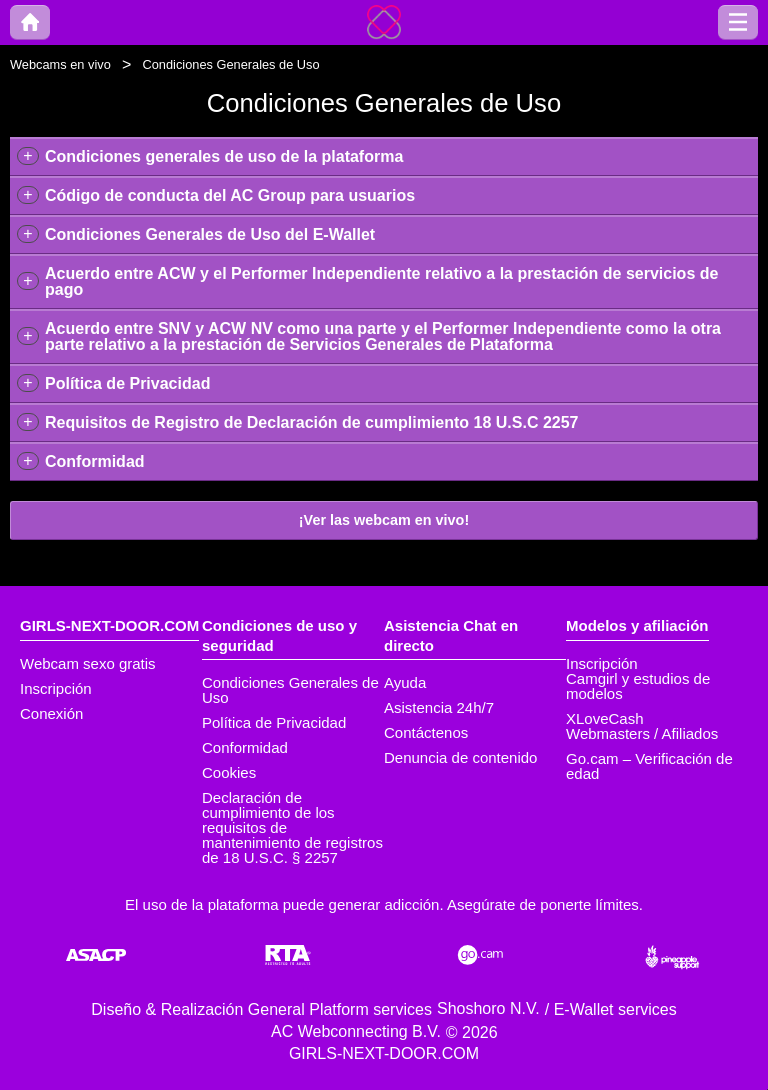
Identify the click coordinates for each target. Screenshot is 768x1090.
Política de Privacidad (127, 383)
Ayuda (405, 682)
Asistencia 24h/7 (439, 707)
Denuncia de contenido (460, 757)
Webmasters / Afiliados (642, 733)
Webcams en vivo (60, 64)
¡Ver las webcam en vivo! (384, 520)
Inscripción (56, 688)
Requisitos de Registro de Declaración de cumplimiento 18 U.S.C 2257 (312, 422)
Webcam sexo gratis (88, 663)
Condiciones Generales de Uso (290, 690)
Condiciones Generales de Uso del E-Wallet (210, 234)
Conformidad (95, 461)
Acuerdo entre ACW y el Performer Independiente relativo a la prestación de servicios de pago (381, 281)
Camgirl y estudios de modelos (638, 686)
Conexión (51, 713)
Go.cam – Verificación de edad (649, 766)
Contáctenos (426, 732)
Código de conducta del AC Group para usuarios (230, 195)
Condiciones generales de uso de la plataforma (224, 156)
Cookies (229, 772)
